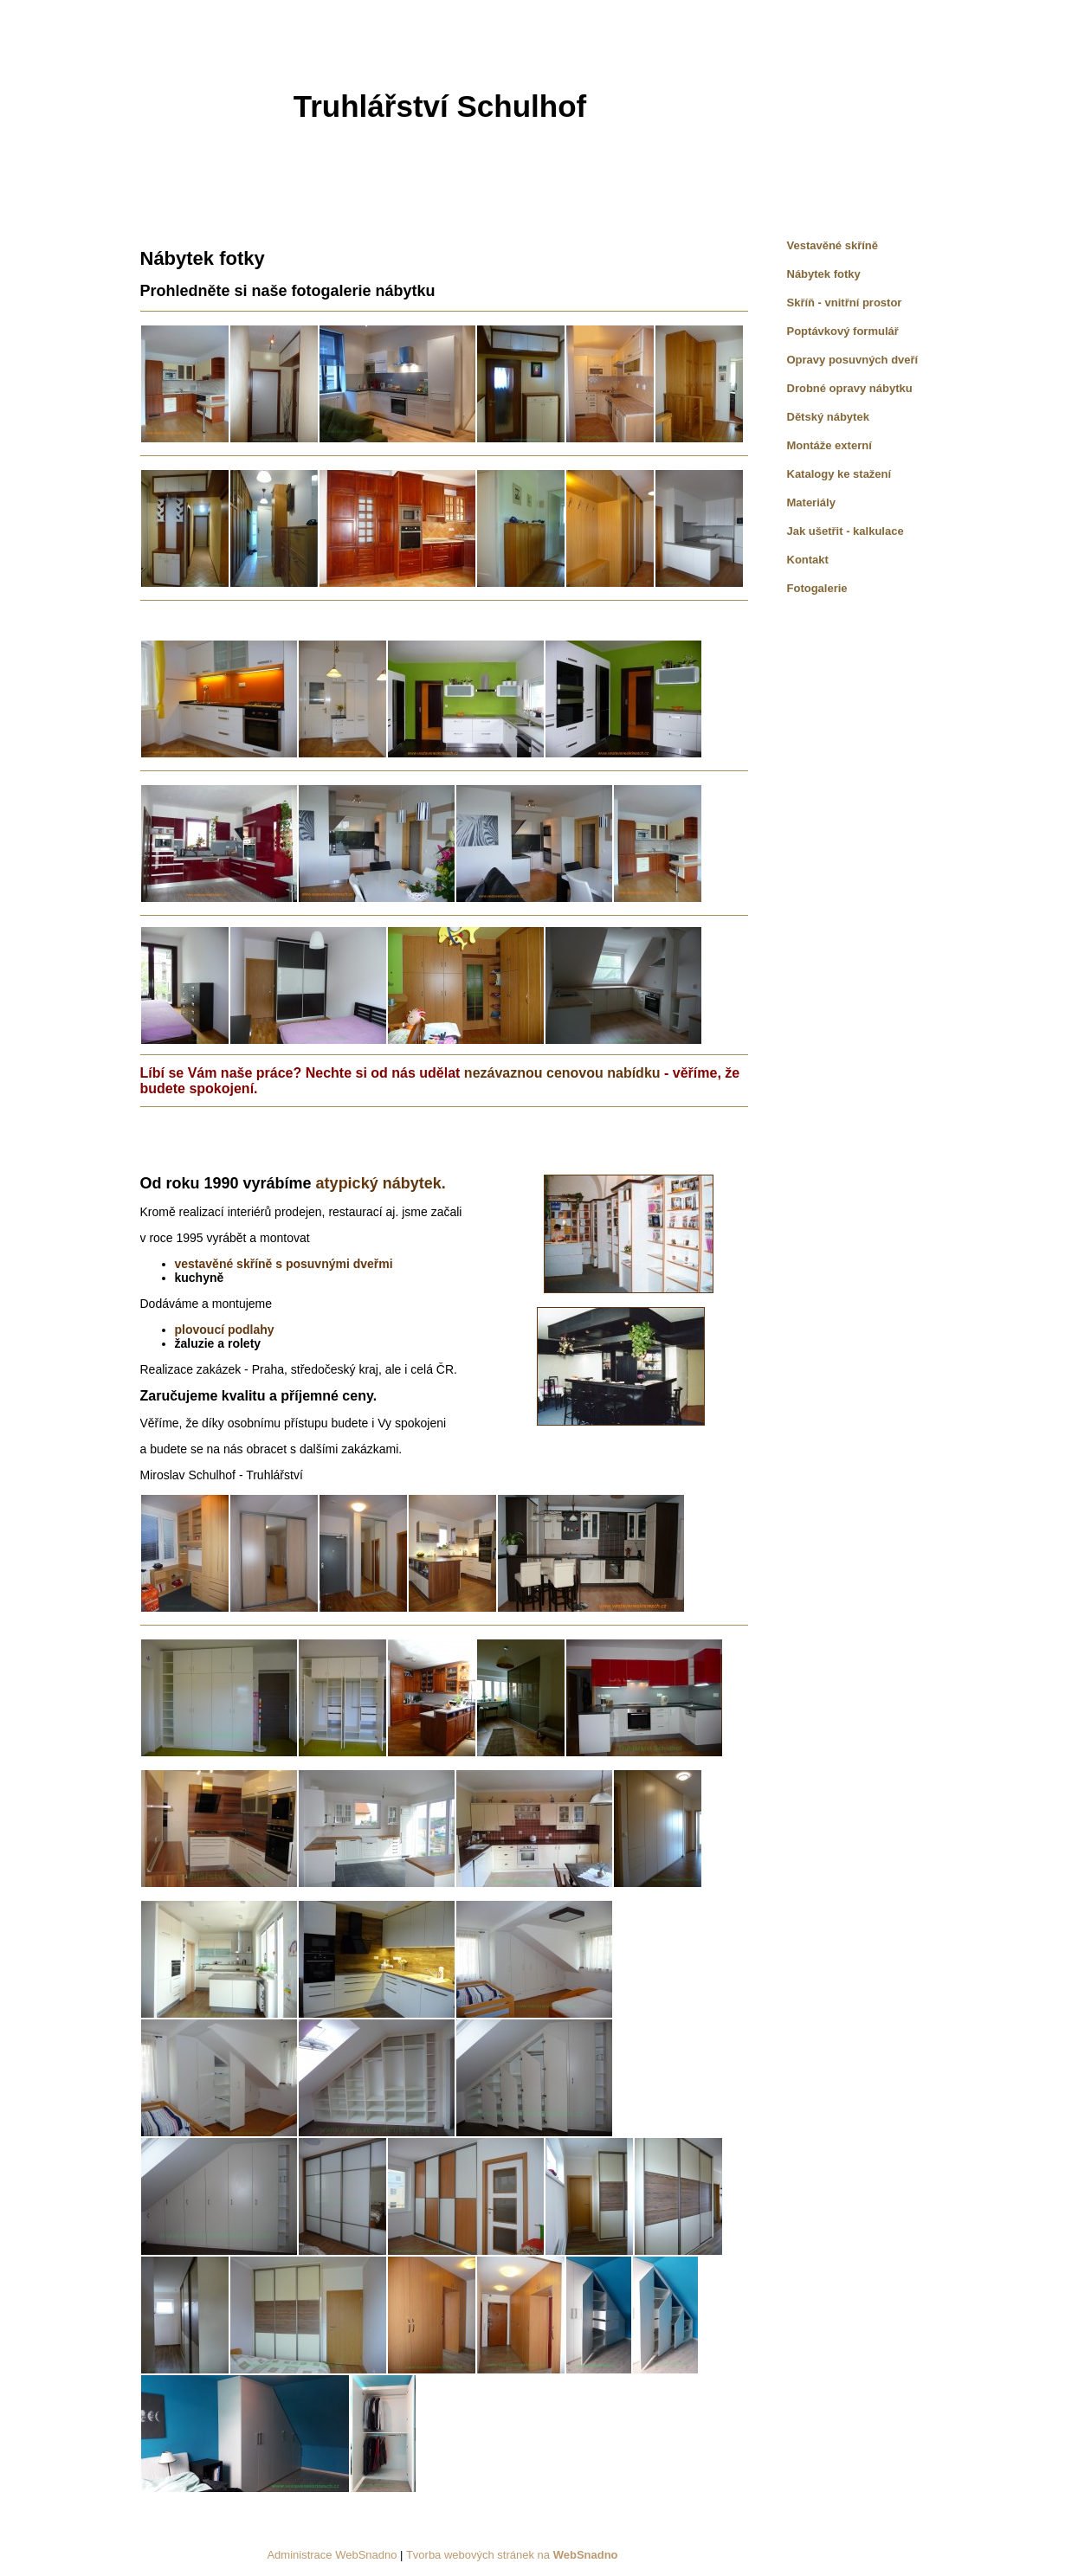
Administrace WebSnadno (332, 2554)
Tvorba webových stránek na (512, 2554)
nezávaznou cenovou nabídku (562, 1073)
